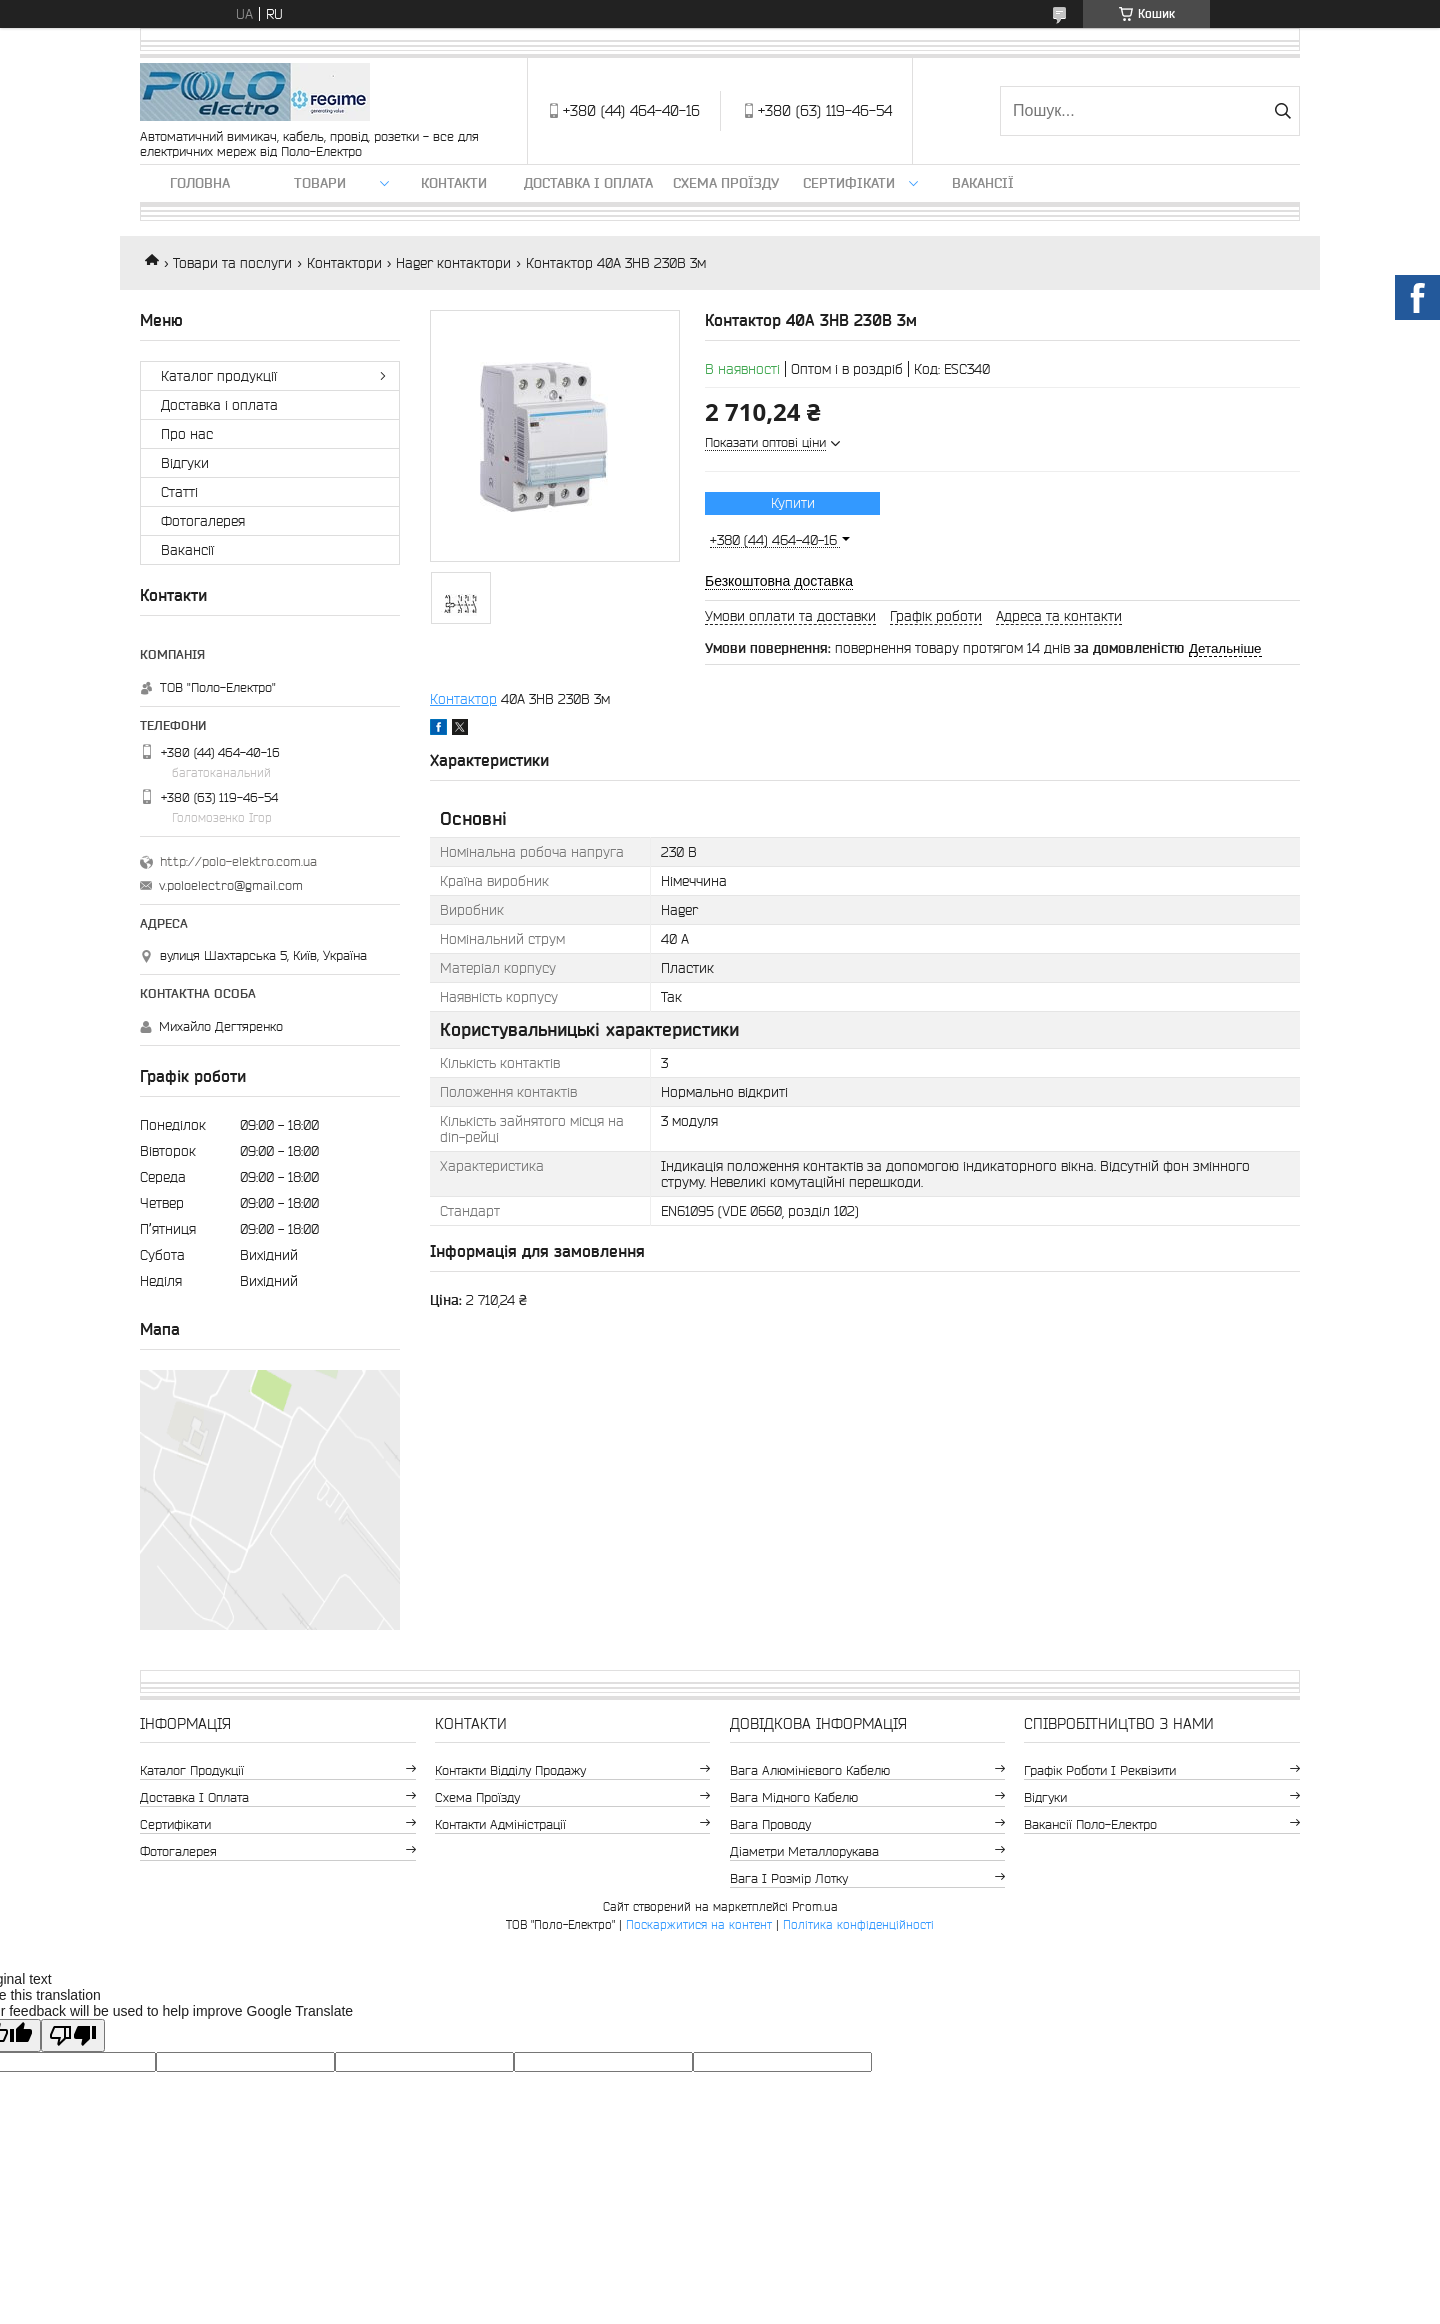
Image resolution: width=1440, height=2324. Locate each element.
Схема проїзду (726, 183)
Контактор (463, 699)
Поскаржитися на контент (699, 1924)
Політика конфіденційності (858, 1924)
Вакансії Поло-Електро (1090, 1824)
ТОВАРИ (320, 183)
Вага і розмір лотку (789, 1878)
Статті (179, 492)
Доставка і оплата (588, 183)
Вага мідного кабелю (794, 1797)
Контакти (454, 183)
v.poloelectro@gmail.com (231, 885)
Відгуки (185, 463)
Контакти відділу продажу (510, 1770)
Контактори (344, 263)
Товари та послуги (232, 263)
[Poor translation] (73, 2035)
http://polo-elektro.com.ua (238, 861)
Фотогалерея (203, 521)
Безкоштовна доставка (779, 581)
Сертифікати (849, 183)
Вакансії (983, 183)
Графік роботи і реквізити (1100, 1770)
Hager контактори (453, 263)
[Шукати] (1282, 111)
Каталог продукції (219, 376)
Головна (200, 183)
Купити (793, 503)
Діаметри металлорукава (804, 1851)
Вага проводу (770, 1824)
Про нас (187, 434)
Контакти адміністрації (500, 1824)
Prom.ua (815, 1906)
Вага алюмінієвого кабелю (810, 1770)
